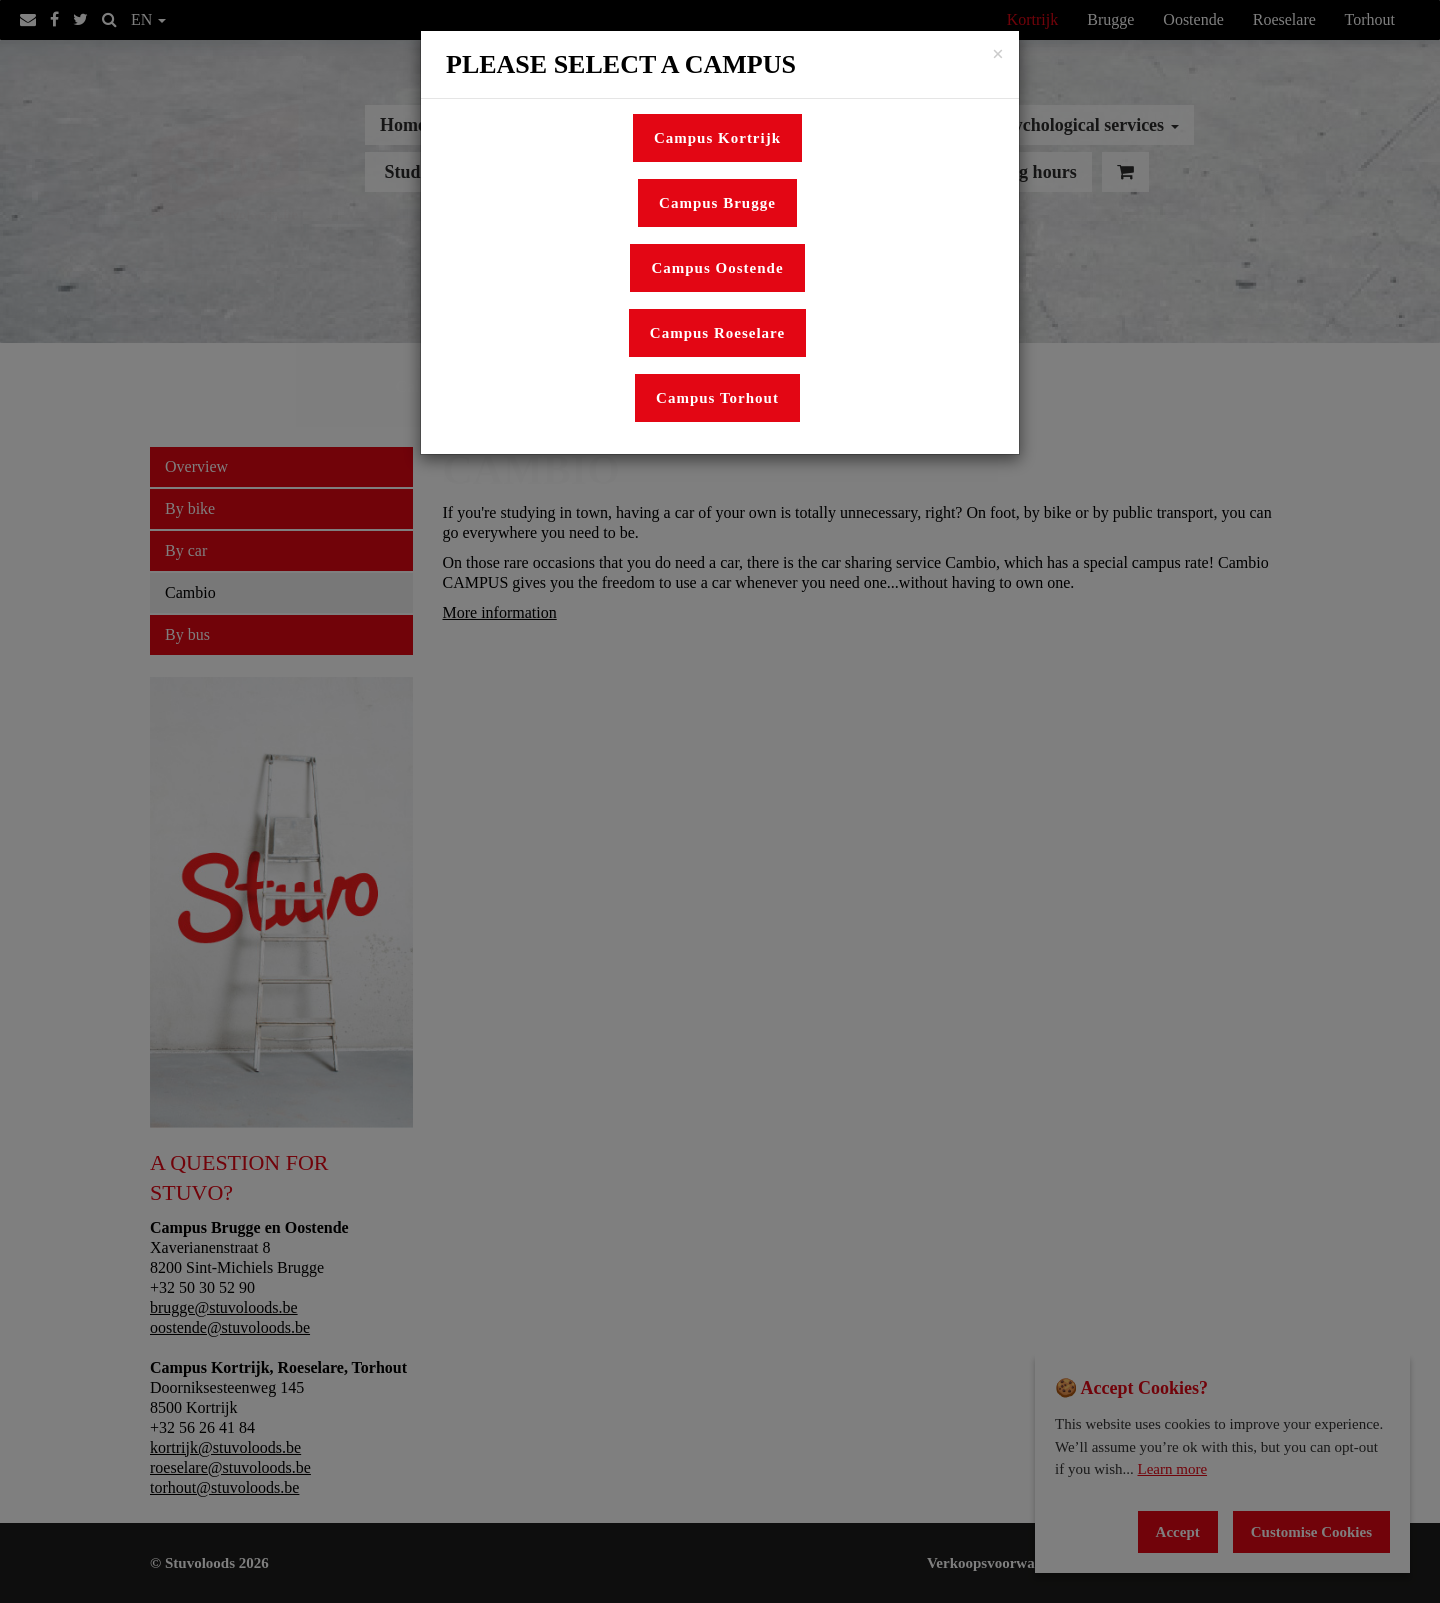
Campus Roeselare (717, 333)
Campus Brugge (717, 203)
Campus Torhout (717, 398)
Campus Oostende (717, 268)
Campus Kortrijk (717, 138)
